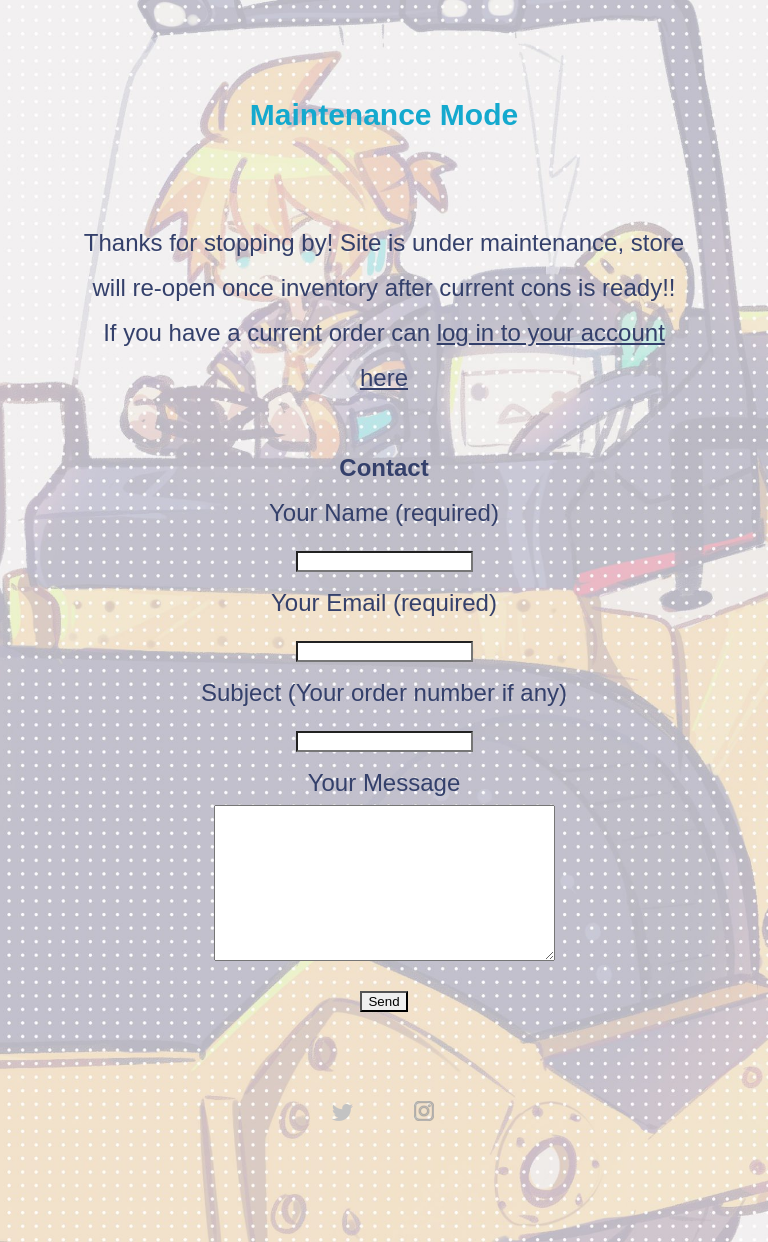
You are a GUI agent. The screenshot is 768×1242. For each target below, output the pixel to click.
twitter (343, 1141)
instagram (425, 1141)
